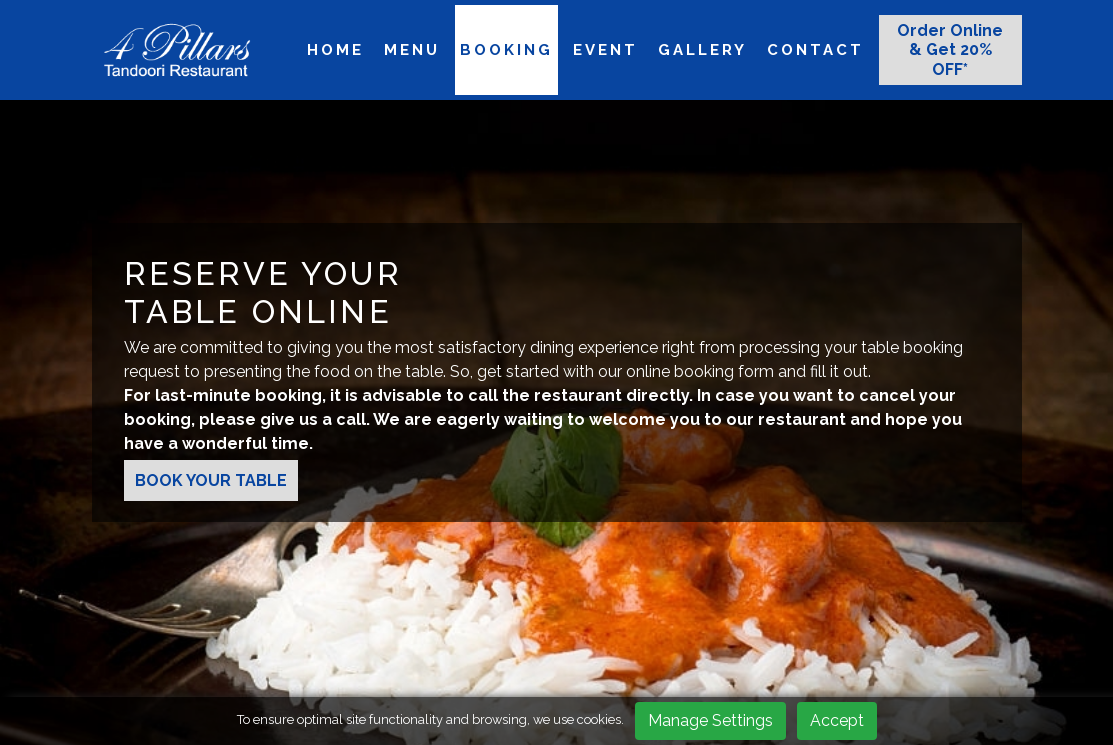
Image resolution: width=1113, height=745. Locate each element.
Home (335, 50)
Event (605, 50)
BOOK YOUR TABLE (211, 480)
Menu (412, 50)
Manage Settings (710, 720)
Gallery (702, 50)
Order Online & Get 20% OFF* (950, 49)
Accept (837, 720)
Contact (815, 50)
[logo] (177, 50)
